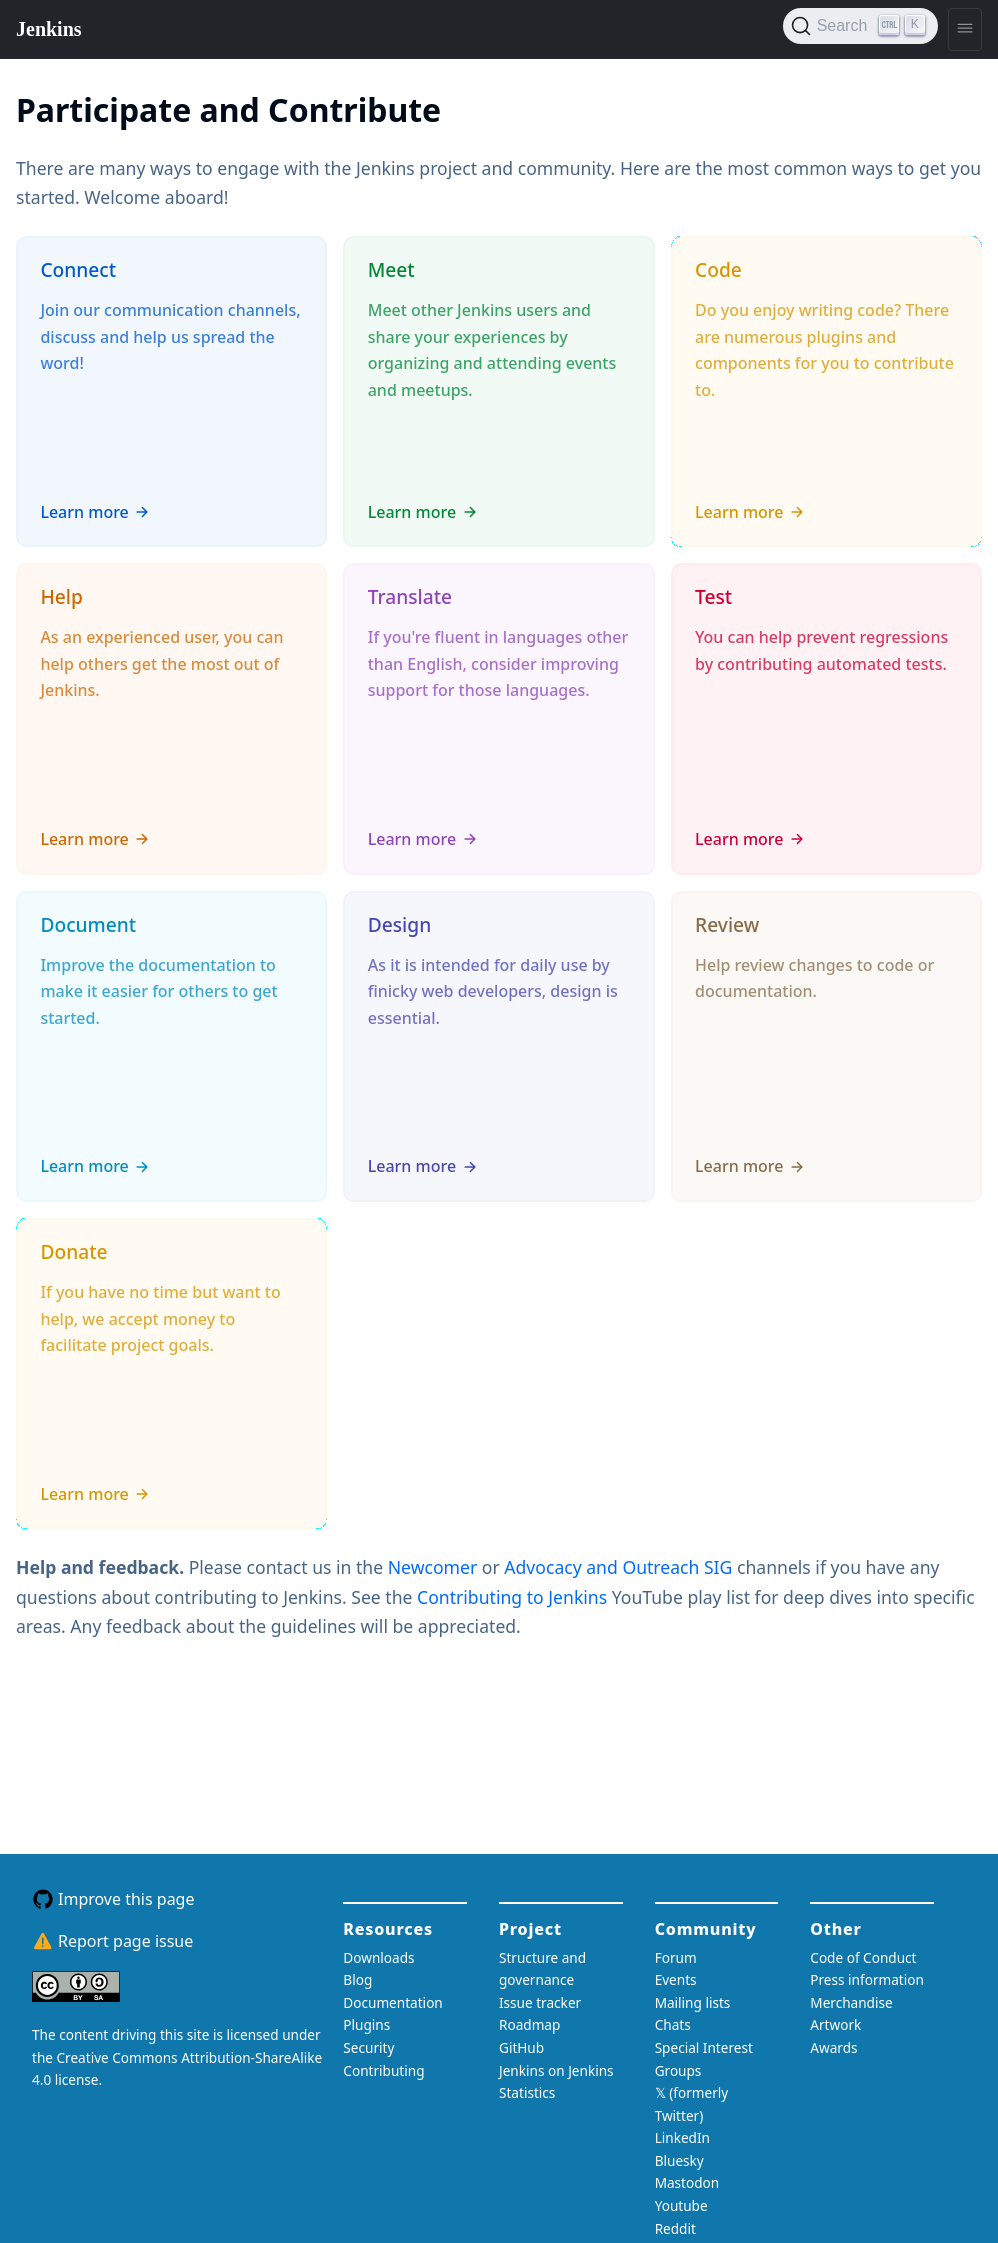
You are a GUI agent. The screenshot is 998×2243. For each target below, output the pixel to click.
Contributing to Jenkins (514, 1597)
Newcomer (435, 1567)
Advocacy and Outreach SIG (620, 1567)
